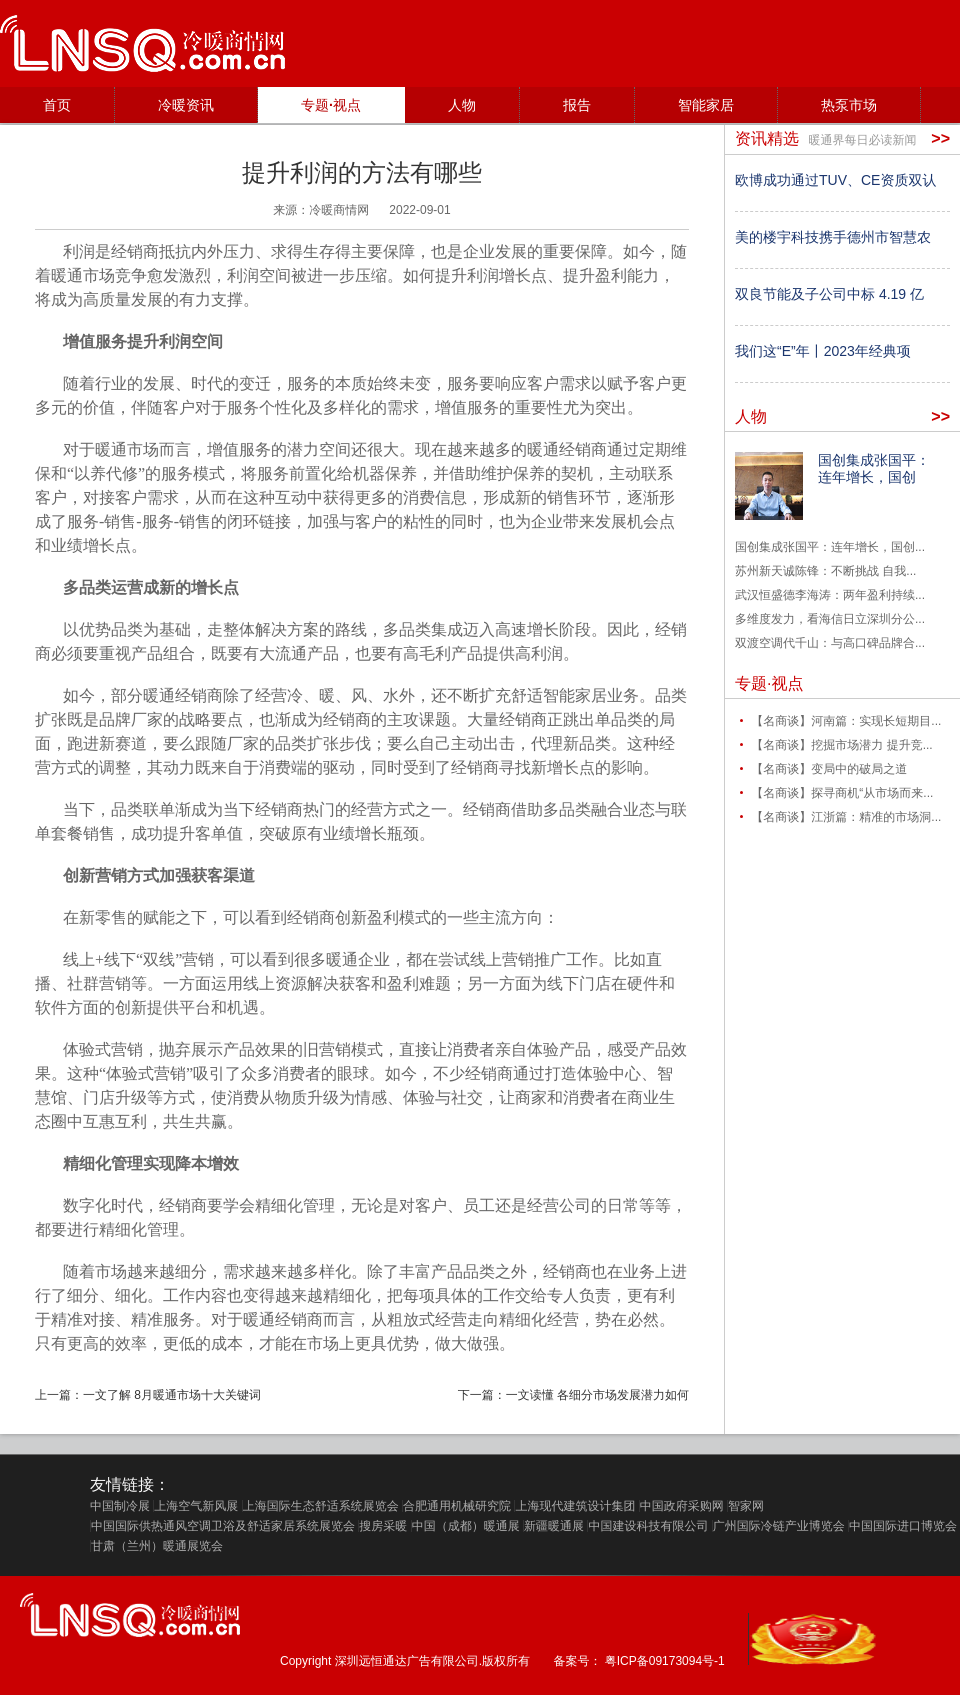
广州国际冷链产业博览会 (779, 1526)
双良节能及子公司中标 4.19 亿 (829, 294)
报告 (577, 105)
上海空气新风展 (196, 1506)
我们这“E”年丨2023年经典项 (823, 351)
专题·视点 (331, 105)
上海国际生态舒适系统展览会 (321, 1506)
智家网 (746, 1506)
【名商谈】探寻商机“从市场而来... (842, 793)
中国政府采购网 (682, 1506)
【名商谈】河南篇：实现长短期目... (846, 721)
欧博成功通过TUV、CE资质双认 (835, 180)
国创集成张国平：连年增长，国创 (874, 468)
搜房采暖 (383, 1526)
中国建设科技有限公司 (648, 1526)
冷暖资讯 (186, 105)
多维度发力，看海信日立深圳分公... (830, 619)
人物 (462, 105)
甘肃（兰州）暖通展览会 (157, 1546)
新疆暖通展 (554, 1526)
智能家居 (706, 105)
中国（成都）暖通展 (466, 1526)
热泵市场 (849, 105)
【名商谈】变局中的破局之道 (829, 769)
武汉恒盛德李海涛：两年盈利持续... (830, 595)
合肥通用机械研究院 (457, 1506)
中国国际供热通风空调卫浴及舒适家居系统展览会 (223, 1526)
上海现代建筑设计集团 (575, 1506)
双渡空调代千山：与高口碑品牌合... (830, 643)
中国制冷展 (120, 1506)
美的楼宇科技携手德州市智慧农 (833, 237)
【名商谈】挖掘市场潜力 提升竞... (841, 745)
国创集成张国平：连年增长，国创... (830, 547)
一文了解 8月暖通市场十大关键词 (172, 1395)
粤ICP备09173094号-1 (665, 1661)
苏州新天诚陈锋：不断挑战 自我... (825, 571)
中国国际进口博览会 (903, 1526)
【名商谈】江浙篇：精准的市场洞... (846, 817)
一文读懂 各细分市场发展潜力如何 (597, 1395)
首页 (57, 105)
